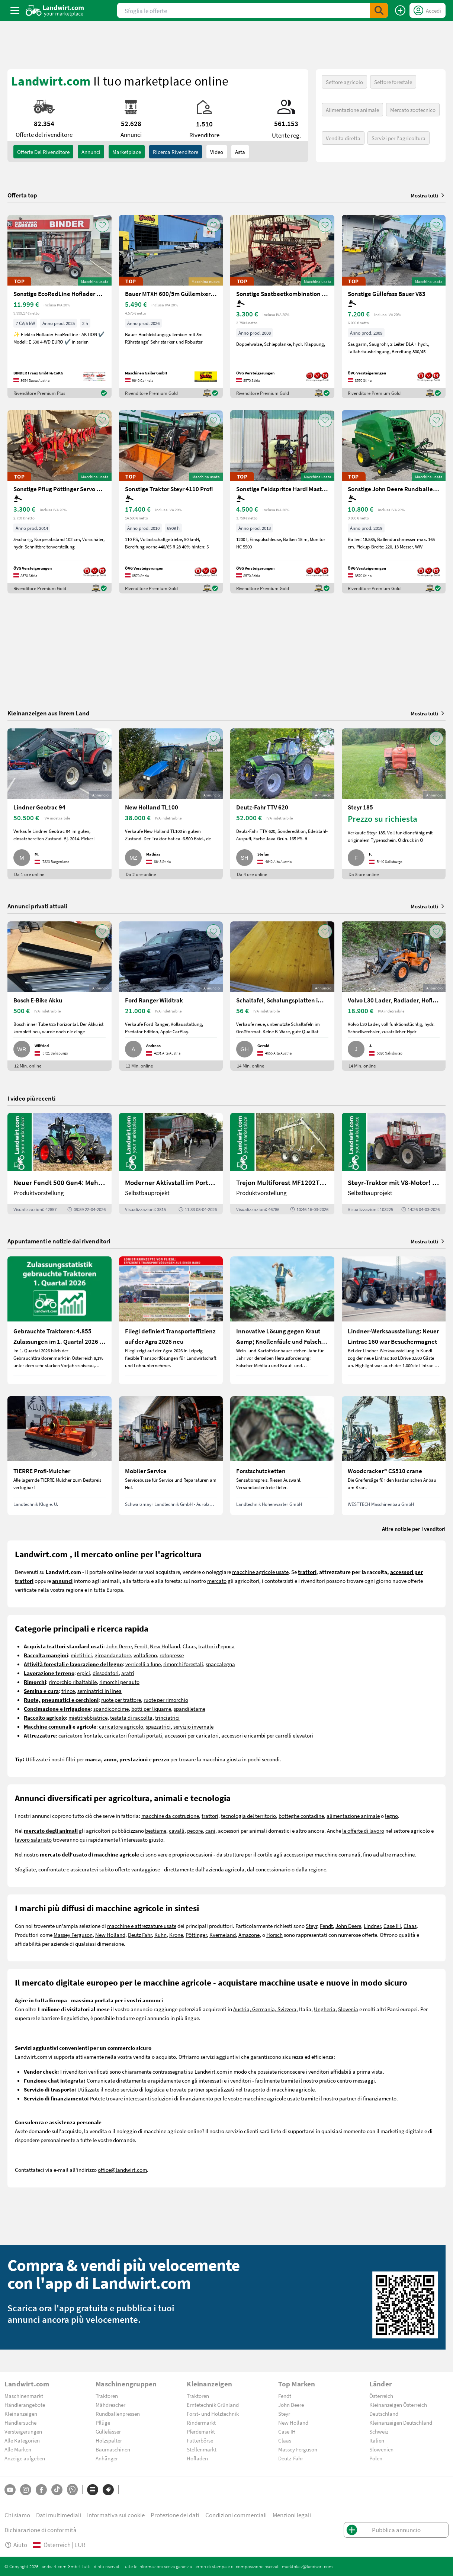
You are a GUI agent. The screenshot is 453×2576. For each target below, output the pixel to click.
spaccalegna (220, 1664)
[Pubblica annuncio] (400, 10)
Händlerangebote (24, 2404)
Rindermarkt (201, 2422)
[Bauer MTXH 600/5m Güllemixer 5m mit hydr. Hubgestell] (171, 306)
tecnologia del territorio (248, 1815)
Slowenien (381, 2449)
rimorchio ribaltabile (73, 1681)
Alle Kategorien (22, 2440)
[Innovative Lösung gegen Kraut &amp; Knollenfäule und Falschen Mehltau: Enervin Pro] (282, 1320)
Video (216, 151)
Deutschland (383, 2413)
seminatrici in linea (99, 1690)
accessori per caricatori (192, 1735)
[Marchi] (108, 2489)
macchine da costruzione (170, 1815)
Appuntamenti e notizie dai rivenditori (58, 1241)
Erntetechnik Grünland (213, 2404)
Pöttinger (196, 1934)
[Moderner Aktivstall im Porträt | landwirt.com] (171, 1163)
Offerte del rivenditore (43, 151)
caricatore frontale (80, 1735)
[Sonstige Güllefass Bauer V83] (394, 306)
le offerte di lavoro (363, 1830)
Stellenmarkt (201, 2449)
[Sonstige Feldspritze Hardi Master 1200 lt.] (282, 501)
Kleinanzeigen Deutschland (400, 2422)
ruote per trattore (121, 1699)
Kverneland (222, 1934)
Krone (176, 1934)
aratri (127, 1673)
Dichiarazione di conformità (40, 2529)
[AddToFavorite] (102, 225)
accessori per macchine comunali (321, 1854)
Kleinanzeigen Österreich (398, 2404)
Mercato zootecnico (413, 109)
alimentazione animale (353, 1815)
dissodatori (106, 1673)
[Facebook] (41, 2489)
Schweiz (378, 2431)
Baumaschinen (113, 2449)
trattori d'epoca (216, 1646)
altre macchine (397, 1854)
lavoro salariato (33, 1839)
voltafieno (145, 1655)
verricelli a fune (143, 1664)
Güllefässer (108, 2431)
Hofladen (197, 2458)
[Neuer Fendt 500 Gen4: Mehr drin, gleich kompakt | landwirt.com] (59, 1163)
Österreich (381, 2395)
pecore (195, 1830)
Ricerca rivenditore (175, 151)
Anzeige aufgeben (24, 2458)
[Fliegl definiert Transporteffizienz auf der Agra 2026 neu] (171, 1320)
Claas (189, 1646)
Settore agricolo (344, 82)
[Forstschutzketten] (282, 1455)
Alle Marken (17, 2449)
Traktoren (107, 2395)
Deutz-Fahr (290, 2458)
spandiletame (189, 1708)
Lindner (372, 1925)
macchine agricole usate (260, 1571)
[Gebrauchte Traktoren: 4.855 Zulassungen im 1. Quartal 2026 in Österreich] (59, 1320)
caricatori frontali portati (133, 1735)
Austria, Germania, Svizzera (264, 2009)
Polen (375, 2458)
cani (210, 1830)
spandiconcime (111, 1708)
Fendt (140, 1646)
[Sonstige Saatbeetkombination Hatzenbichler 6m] (282, 306)
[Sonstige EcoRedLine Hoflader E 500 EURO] (59, 306)
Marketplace (126, 151)
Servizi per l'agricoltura (398, 138)
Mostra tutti (428, 195)
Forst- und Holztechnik (213, 2413)
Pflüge (103, 2422)
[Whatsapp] (72, 2489)
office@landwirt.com (122, 2169)
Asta (240, 151)
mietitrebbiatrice (87, 1717)
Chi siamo (17, 2515)
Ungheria (324, 2009)
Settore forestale (393, 82)
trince (68, 1690)
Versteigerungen (23, 2431)
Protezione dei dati (175, 2515)
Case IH (392, 1925)
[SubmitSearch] (379, 10)
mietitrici (81, 1655)
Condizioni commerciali (236, 2515)
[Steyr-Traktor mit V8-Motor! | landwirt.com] (394, 1163)
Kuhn (160, 1934)
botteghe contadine (301, 1815)
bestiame (155, 1830)
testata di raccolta (131, 1717)
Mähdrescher (110, 2404)
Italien (376, 2440)
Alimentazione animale (352, 109)
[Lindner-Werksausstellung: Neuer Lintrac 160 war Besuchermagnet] (394, 1320)
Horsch (274, 1934)
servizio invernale (193, 1726)
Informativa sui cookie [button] (116, 2515)
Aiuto (15, 2544)
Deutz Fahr (140, 1934)
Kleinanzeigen (20, 2413)
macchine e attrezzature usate (141, 1925)
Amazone (249, 1934)
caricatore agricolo (121, 1726)
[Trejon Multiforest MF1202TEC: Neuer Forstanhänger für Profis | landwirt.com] (282, 1163)
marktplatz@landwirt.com (307, 2566)
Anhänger (107, 2458)
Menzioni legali (292, 2515)
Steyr (311, 1925)
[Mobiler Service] (171, 1455)
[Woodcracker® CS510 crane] (394, 1455)
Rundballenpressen (118, 2413)
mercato (216, 1580)
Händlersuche (20, 2422)
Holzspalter (109, 2440)
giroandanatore (112, 1655)
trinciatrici (167, 1717)
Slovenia (348, 2009)
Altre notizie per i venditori (414, 1528)
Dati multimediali (58, 2515)
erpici (83, 1673)
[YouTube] (10, 2489)
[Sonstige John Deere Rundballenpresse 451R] (394, 501)
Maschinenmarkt (23, 2395)
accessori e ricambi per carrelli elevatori (267, 1735)
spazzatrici (158, 1726)
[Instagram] (25, 2489)
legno (391, 1815)
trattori (210, 1815)
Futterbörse (200, 2440)
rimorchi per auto (119, 1681)
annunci (90, 151)
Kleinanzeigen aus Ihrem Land (48, 713)
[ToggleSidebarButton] (14, 10)
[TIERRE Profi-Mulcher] (59, 1455)
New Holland (165, 1646)
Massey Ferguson (73, 1934)
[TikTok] (56, 2489)
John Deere (119, 1646)
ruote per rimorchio (166, 1699)
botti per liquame (151, 1708)
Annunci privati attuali (37, 906)
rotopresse (172, 1655)
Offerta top (22, 195)
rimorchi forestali (183, 1664)
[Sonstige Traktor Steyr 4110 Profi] (171, 501)
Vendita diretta (343, 138)
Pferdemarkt (201, 2431)
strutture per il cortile (248, 1854)
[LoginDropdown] (427, 10)
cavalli (176, 1830)
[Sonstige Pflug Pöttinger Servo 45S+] (59, 501)
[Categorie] (92, 2489)
